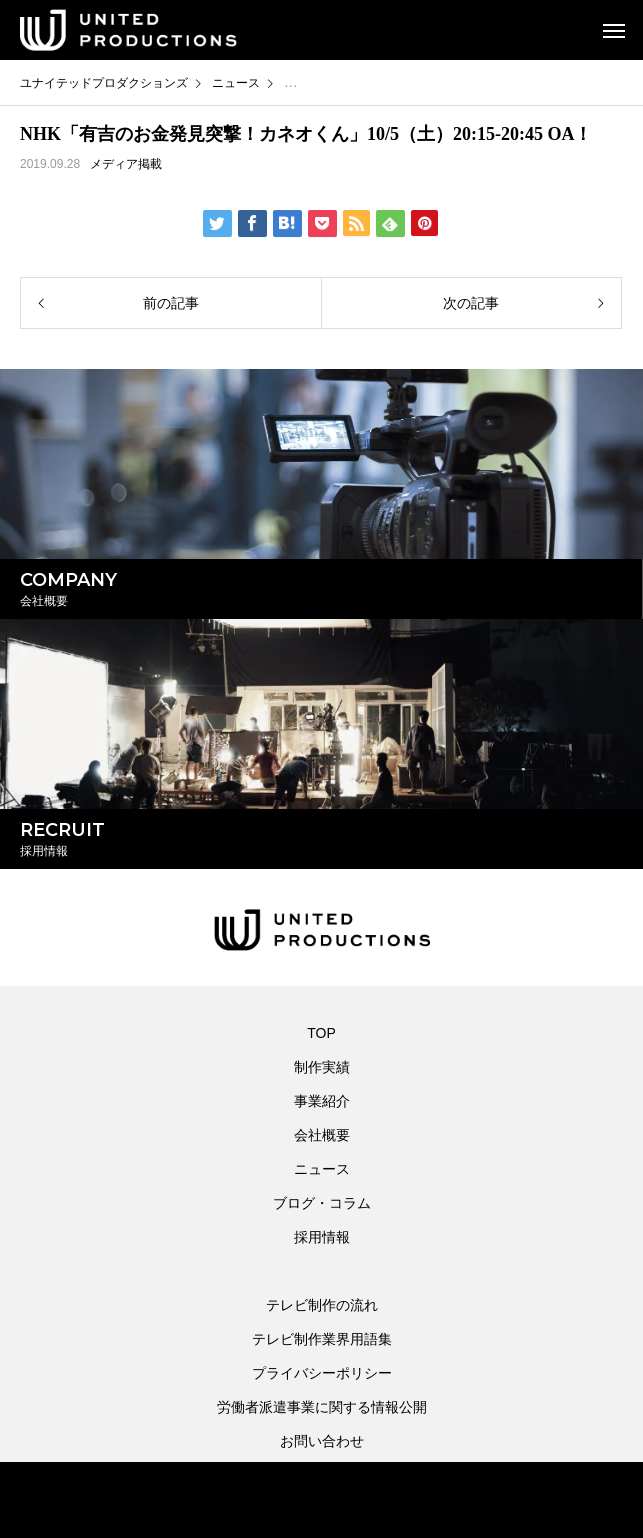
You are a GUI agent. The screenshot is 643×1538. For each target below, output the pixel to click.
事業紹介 (322, 1101)
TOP (321, 1033)
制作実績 (322, 1067)
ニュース (322, 1169)
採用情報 (322, 1237)
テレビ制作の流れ (322, 1305)
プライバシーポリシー (322, 1373)
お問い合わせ (322, 1441)
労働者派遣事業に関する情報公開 (322, 1407)
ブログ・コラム (322, 1203)
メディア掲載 (126, 164)
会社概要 (322, 1135)
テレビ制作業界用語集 (322, 1339)
